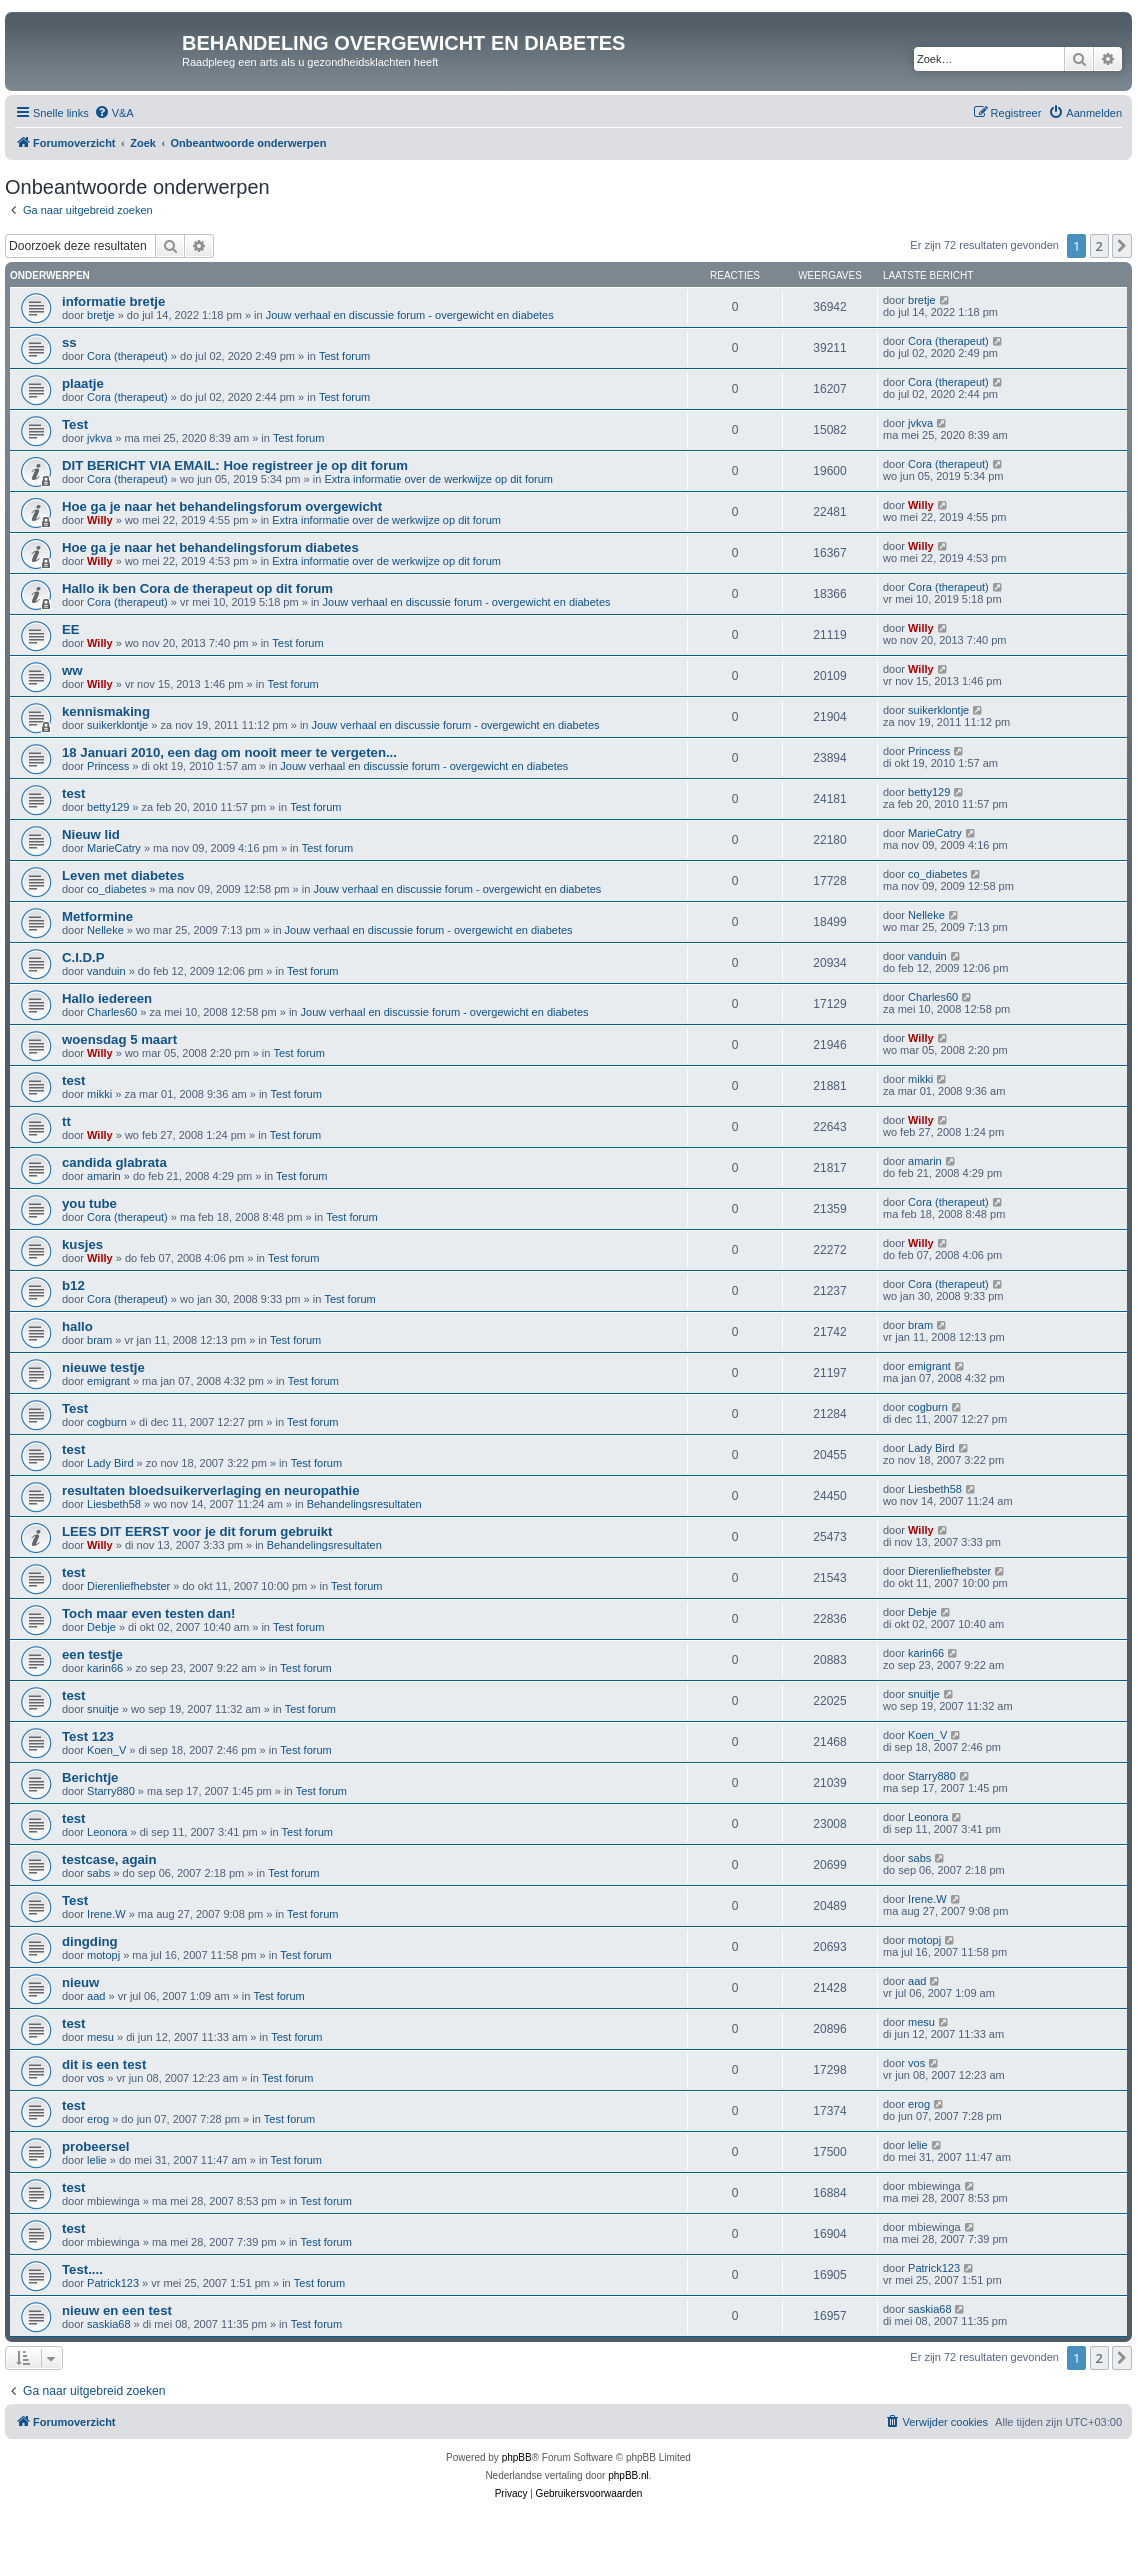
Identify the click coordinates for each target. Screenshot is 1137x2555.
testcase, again (109, 1859)
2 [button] (1099, 246)
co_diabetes (116, 889)
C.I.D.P (83, 957)
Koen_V (106, 1750)
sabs (98, 1873)
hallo (77, 1326)
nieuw (80, 1982)
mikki (99, 1094)
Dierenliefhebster (128, 1586)
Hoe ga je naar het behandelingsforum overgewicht (222, 506)
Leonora (107, 1832)
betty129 (108, 807)
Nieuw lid (91, 834)
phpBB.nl (628, 2475)
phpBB (517, 2457)
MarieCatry (114, 848)
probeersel (95, 2146)
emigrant (108, 1381)
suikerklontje (117, 725)
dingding (90, 1941)
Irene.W (106, 1914)
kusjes (82, 1244)
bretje (101, 315)
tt (66, 1121)
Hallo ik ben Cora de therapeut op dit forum (197, 588)
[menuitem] (114, 113)
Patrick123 (113, 2283)
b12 (73, 1285)
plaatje (83, 383)
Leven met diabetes (123, 875)
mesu (100, 2037)
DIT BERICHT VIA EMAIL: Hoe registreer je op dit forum (235, 465)
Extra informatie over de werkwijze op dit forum (438, 479)
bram (99, 1340)
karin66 (105, 1668)
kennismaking (106, 711)
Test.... (82, 2269)
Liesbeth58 (114, 1504)
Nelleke (105, 930)
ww (72, 670)
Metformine (97, 916)
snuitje (103, 1709)
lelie (97, 2160)
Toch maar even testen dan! (148, 1613)
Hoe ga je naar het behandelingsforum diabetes (210, 547)
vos (95, 2078)
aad (96, 1996)
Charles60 (112, 1012)
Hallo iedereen (107, 998)
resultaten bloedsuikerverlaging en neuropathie (211, 1490)
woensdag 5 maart (119, 1039)
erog (98, 2119)
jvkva (99, 438)
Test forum (344, 356)
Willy (100, 520)
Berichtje (90, 1777)
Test (75, 424)
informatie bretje (113, 301)
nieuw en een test (117, 2310)
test (73, 793)
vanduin (106, 971)
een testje (92, 1654)
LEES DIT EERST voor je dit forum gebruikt (197, 1531)
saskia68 (108, 2324)
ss (69, 342)
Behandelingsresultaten (364, 1504)
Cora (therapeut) (127, 356)
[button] (1122, 246)
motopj (103, 1955)
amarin (104, 1176)
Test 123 (88, 1736)
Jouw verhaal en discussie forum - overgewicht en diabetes (410, 315)
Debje (101, 1627)
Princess (108, 766)
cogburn (107, 1422)
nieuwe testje (103, 1367)
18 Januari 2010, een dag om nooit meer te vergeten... (229, 752)
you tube (89, 1203)
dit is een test (104, 2064)
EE (71, 629)
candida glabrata (114, 1162)
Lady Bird (110, 1463)
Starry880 (111, 1791)
